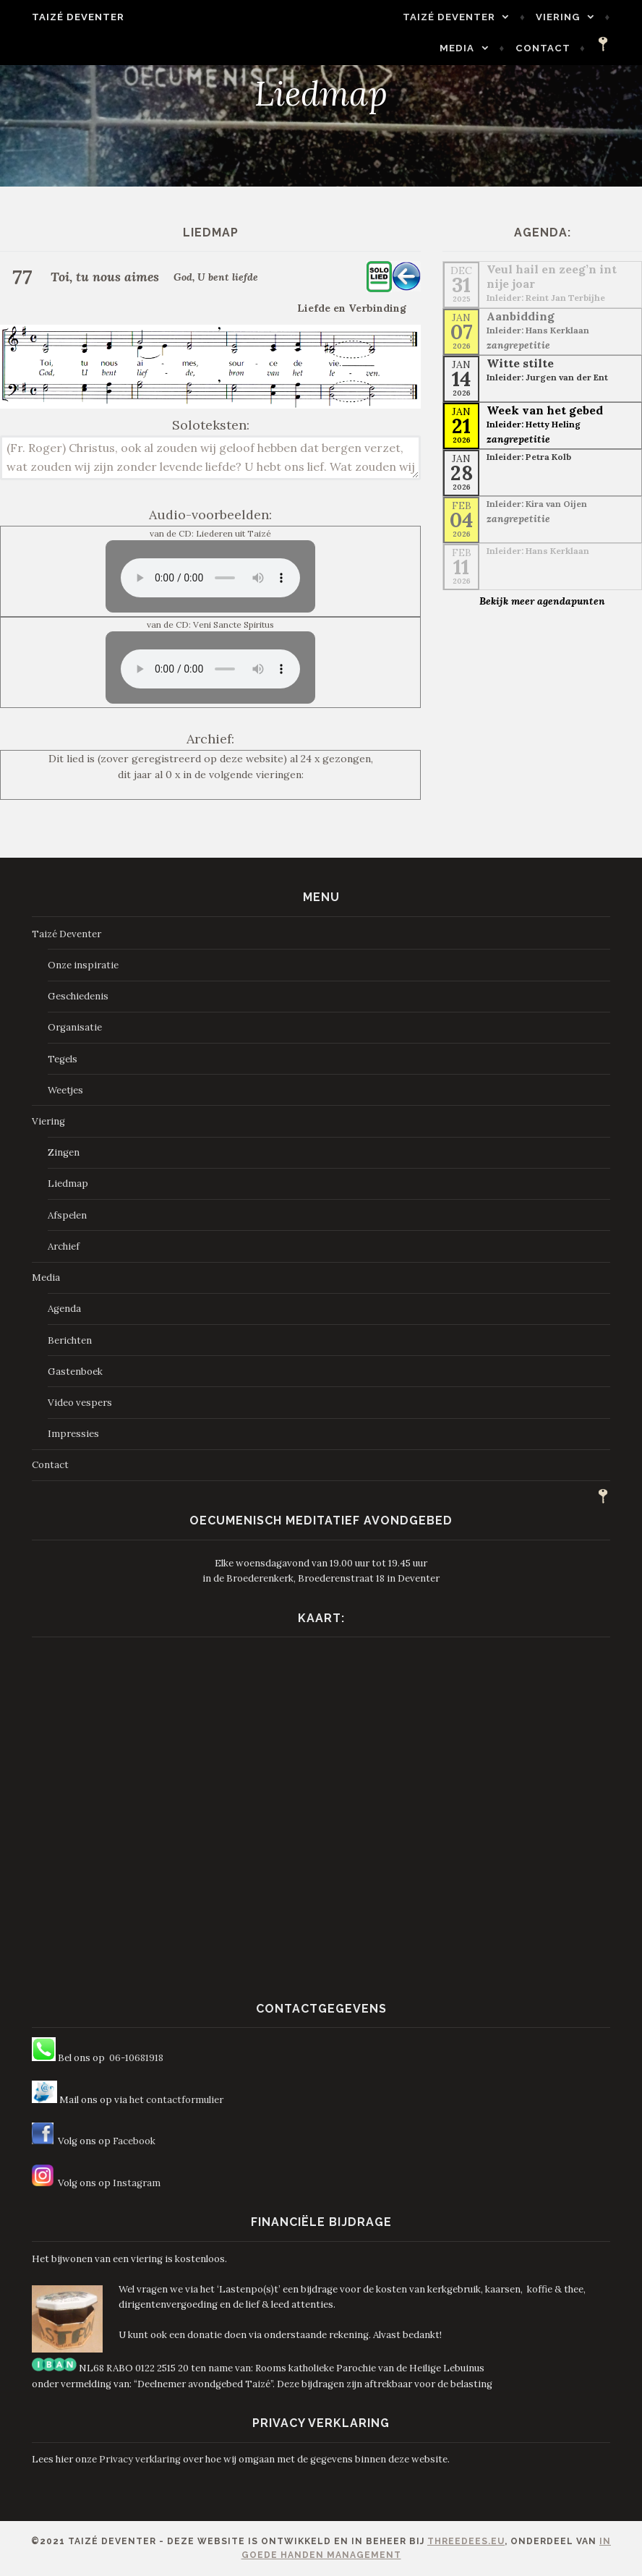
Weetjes (65, 1090)
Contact (555, 48)
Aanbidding (521, 316)
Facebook (134, 2141)
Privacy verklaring (140, 2459)
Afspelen (67, 1215)
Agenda (64, 1308)
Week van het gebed (545, 410)
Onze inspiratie (83, 965)
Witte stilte (520, 363)
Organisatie (75, 1027)
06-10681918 (136, 2058)
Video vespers (80, 1402)
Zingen (64, 1152)
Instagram (136, 2183)
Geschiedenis (78, 996)
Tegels (62, 1059)
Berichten (70, 1340)
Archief (64, 1246)
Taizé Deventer (65, 17)
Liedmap (68, 1183)
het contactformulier (176, 2100)
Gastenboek (75, 1371)
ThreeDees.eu (466, 2541)
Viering (496, 17)
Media (575, 17)
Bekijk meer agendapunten (542, 600)
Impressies (73, 1434)
